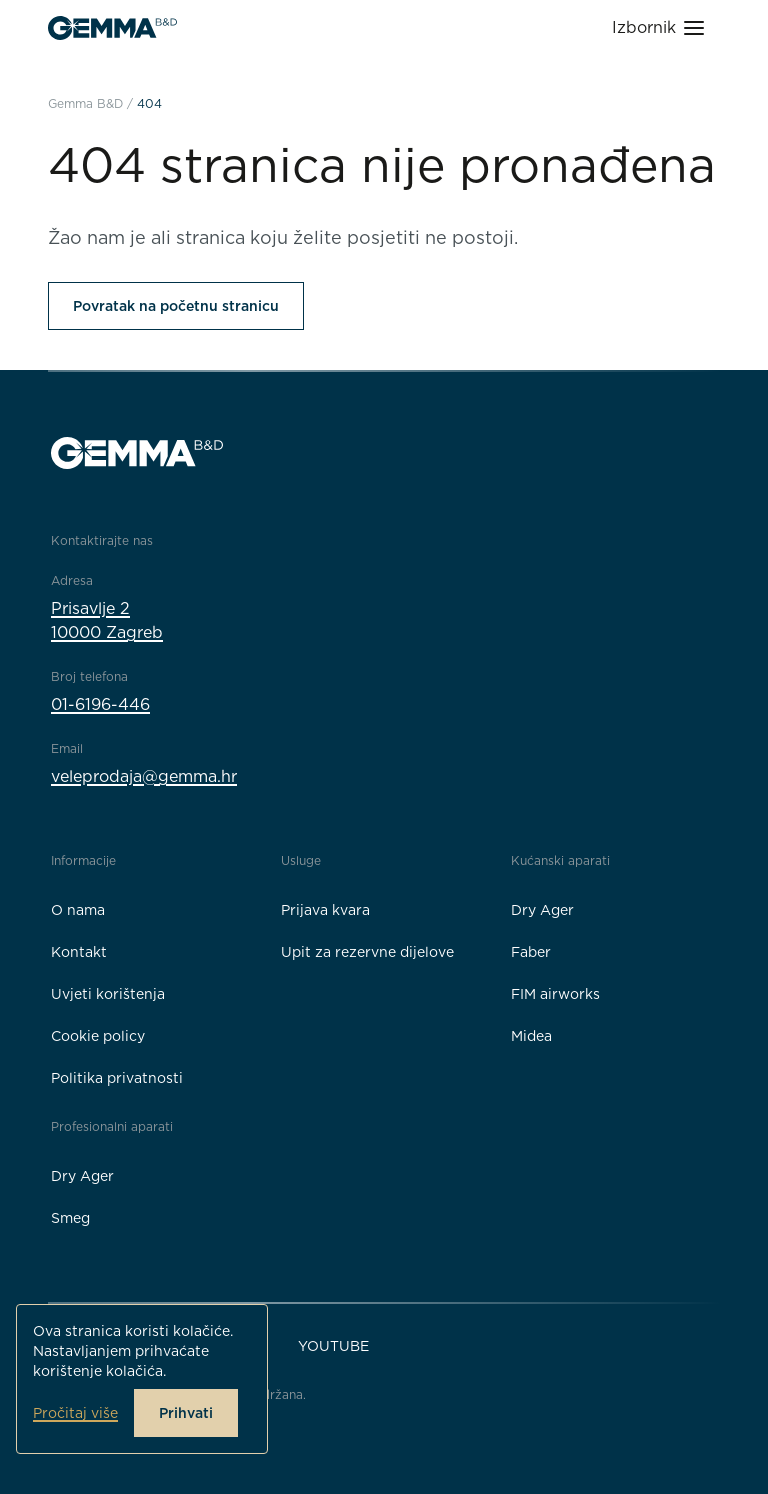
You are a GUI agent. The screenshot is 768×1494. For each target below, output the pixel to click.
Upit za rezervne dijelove (367, 952)
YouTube (333, 1346)
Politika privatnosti (117, 1078)
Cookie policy (98, 1036)
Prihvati (186, 1413)
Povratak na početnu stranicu (176, 306)
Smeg (70, 1218)
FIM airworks (555, 994)
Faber (531, 952)
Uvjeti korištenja (108, 994)
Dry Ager (542, 910)
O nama (78, 910)
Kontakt (79, 952)
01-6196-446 (100, 704)
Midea (531, 1036)
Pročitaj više (75, 1413)
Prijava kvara (325, 910)
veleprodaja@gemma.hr (144, 776)
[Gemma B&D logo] (112, 28)
